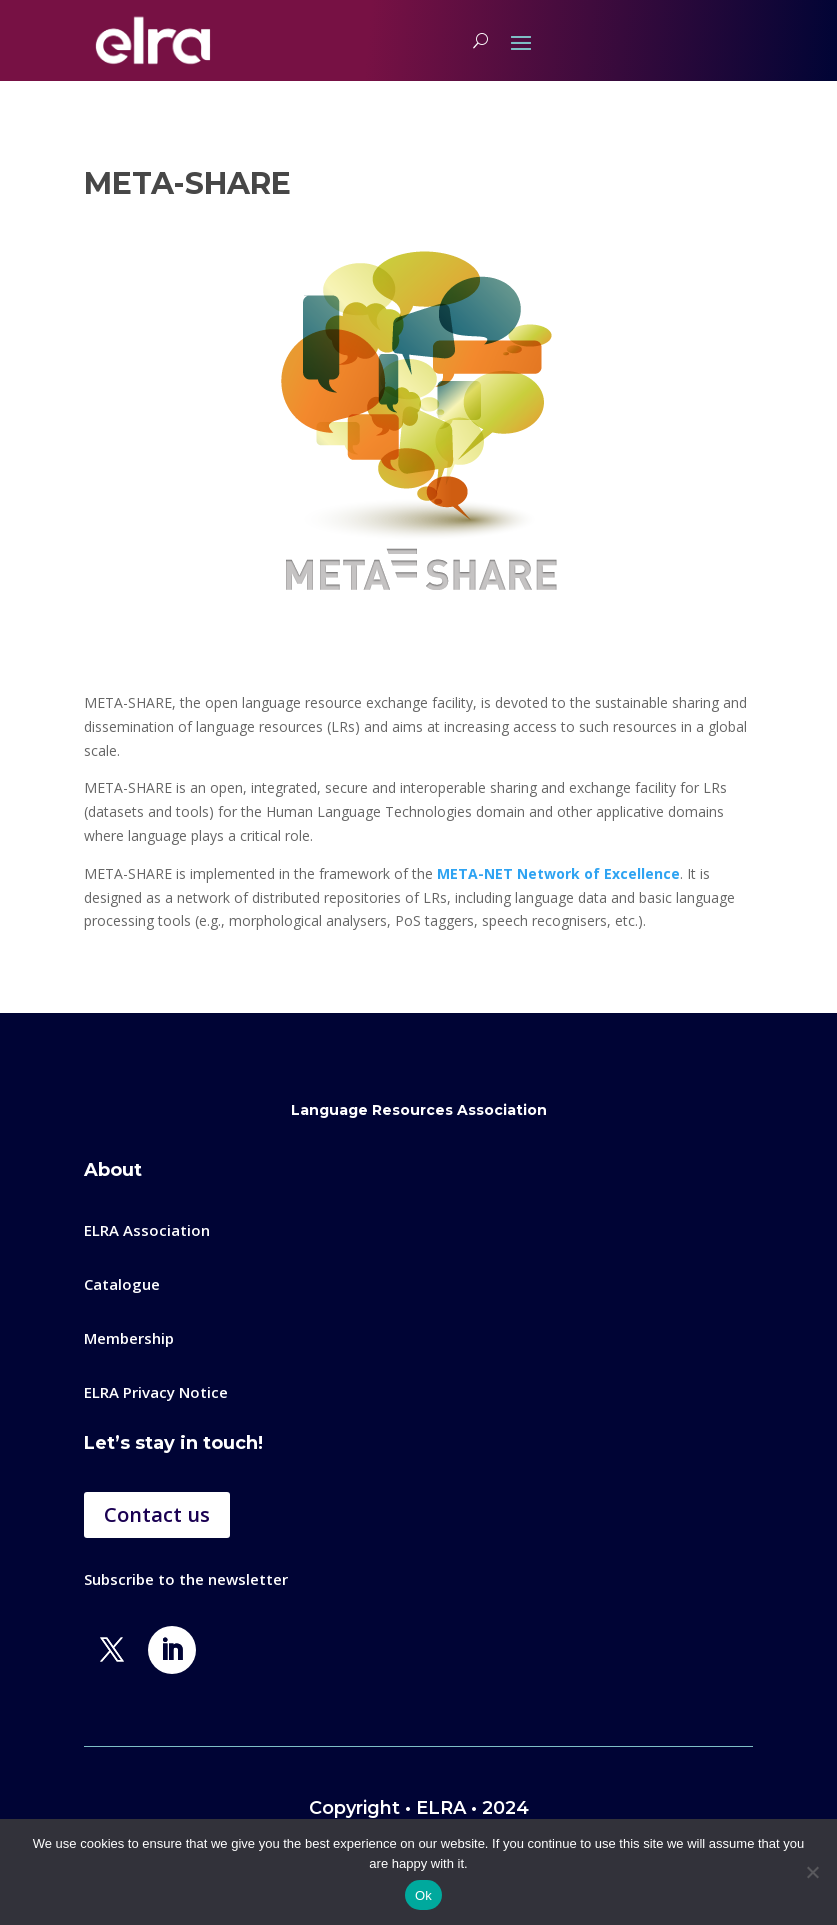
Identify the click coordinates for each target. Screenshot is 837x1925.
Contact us (157, 1514)
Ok (423, 1895)
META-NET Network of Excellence (558, 873)
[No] (812, 1872)
